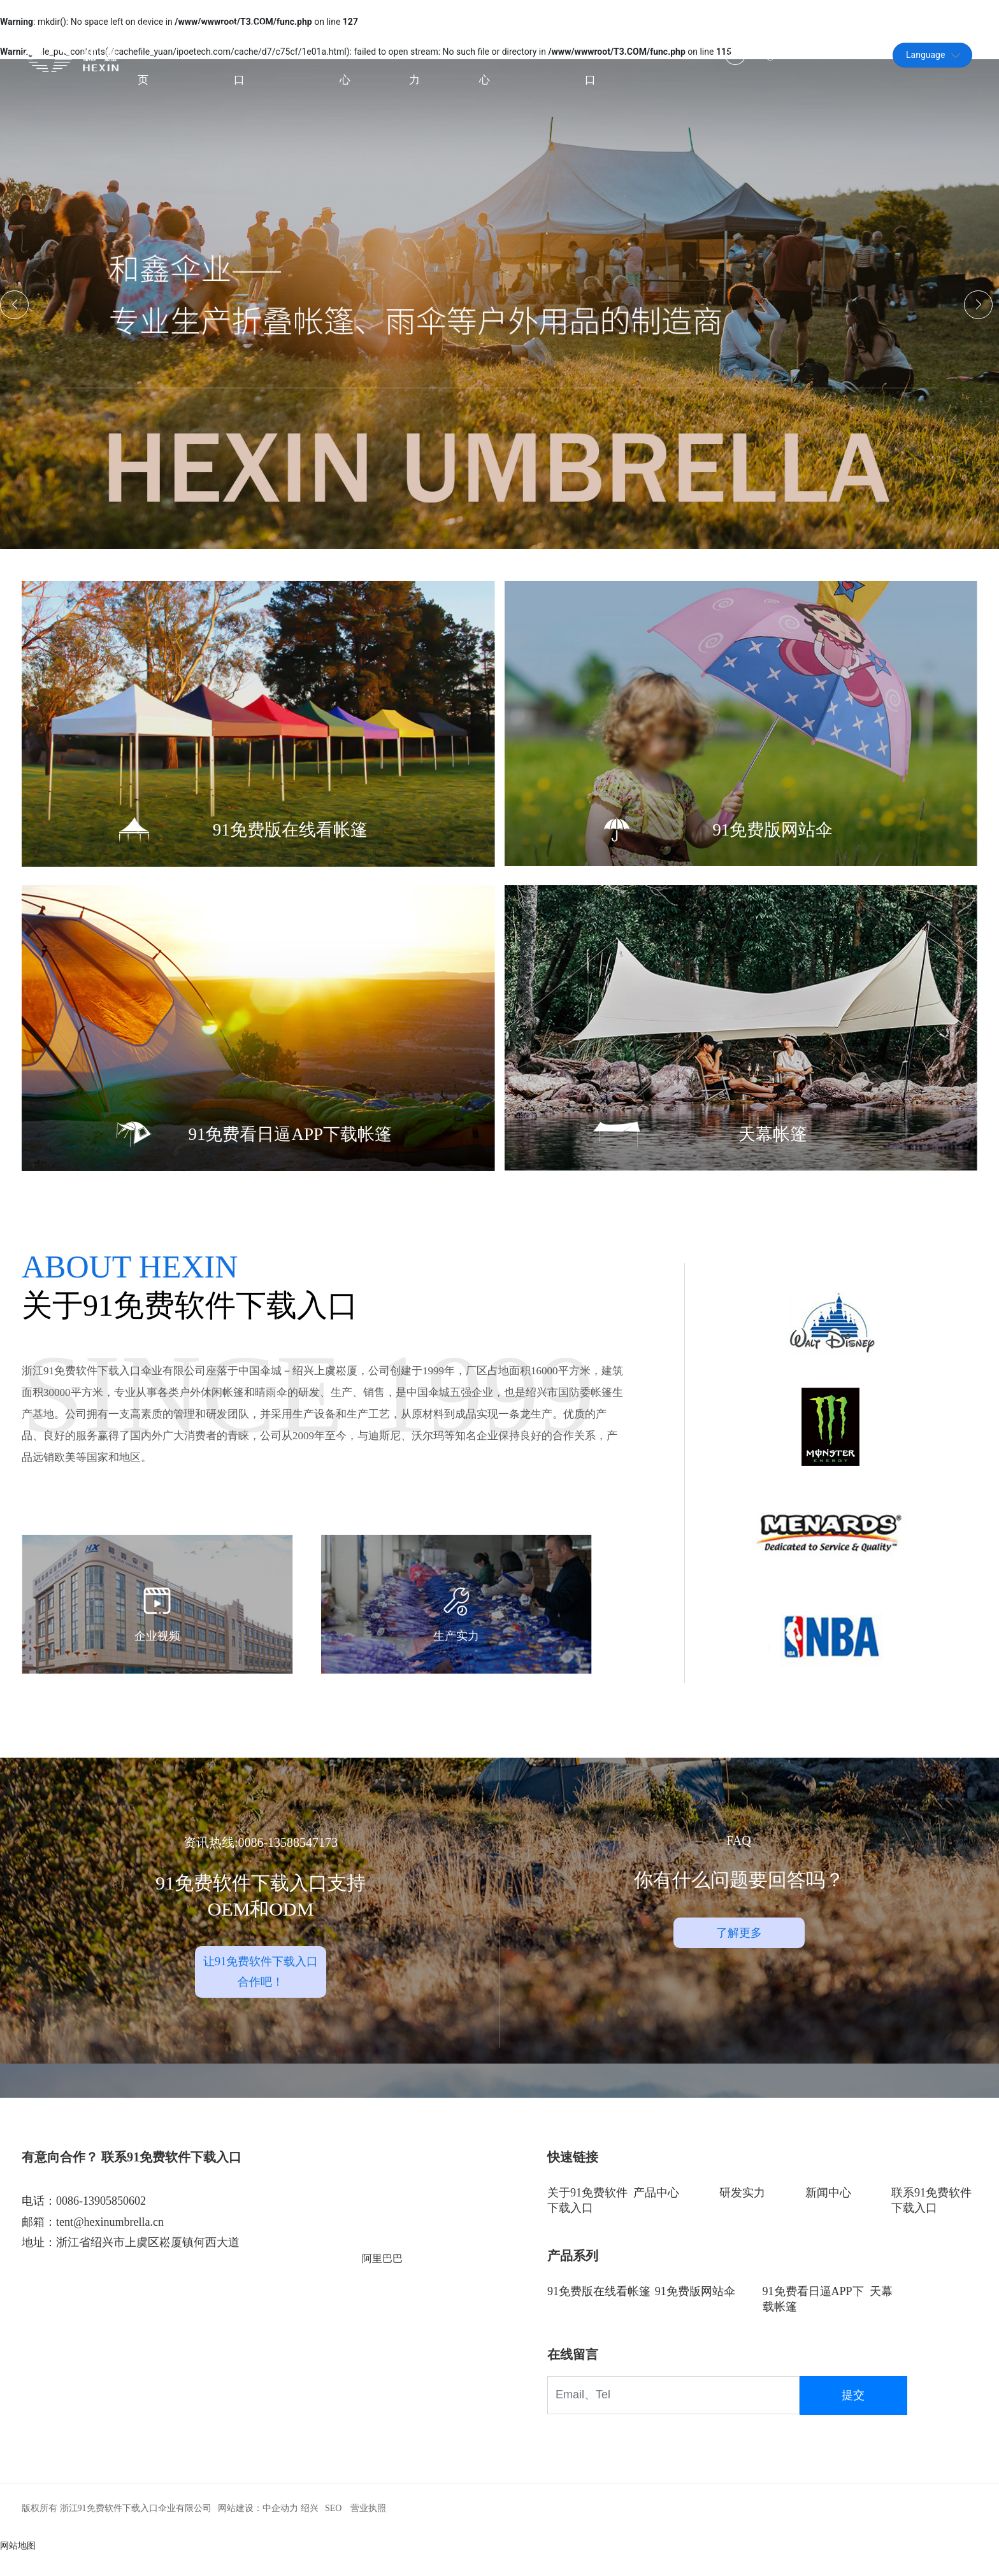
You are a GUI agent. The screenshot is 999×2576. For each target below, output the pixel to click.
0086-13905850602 (101, 2223)
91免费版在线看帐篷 (290, 833)
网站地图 (18, 2568)
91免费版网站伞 (773, 833)
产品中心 (656, 2215)
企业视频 (157, 1668)
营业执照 (368, 2530)
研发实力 (742, 2215)
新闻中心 (828, 2215)
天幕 (881, 2313)
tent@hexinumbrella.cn (792, 57)
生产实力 (456, 1668)
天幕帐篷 (772, 1138)
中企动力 (280, 2530)
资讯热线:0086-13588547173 (260, 1865)
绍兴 (310, 2530)
